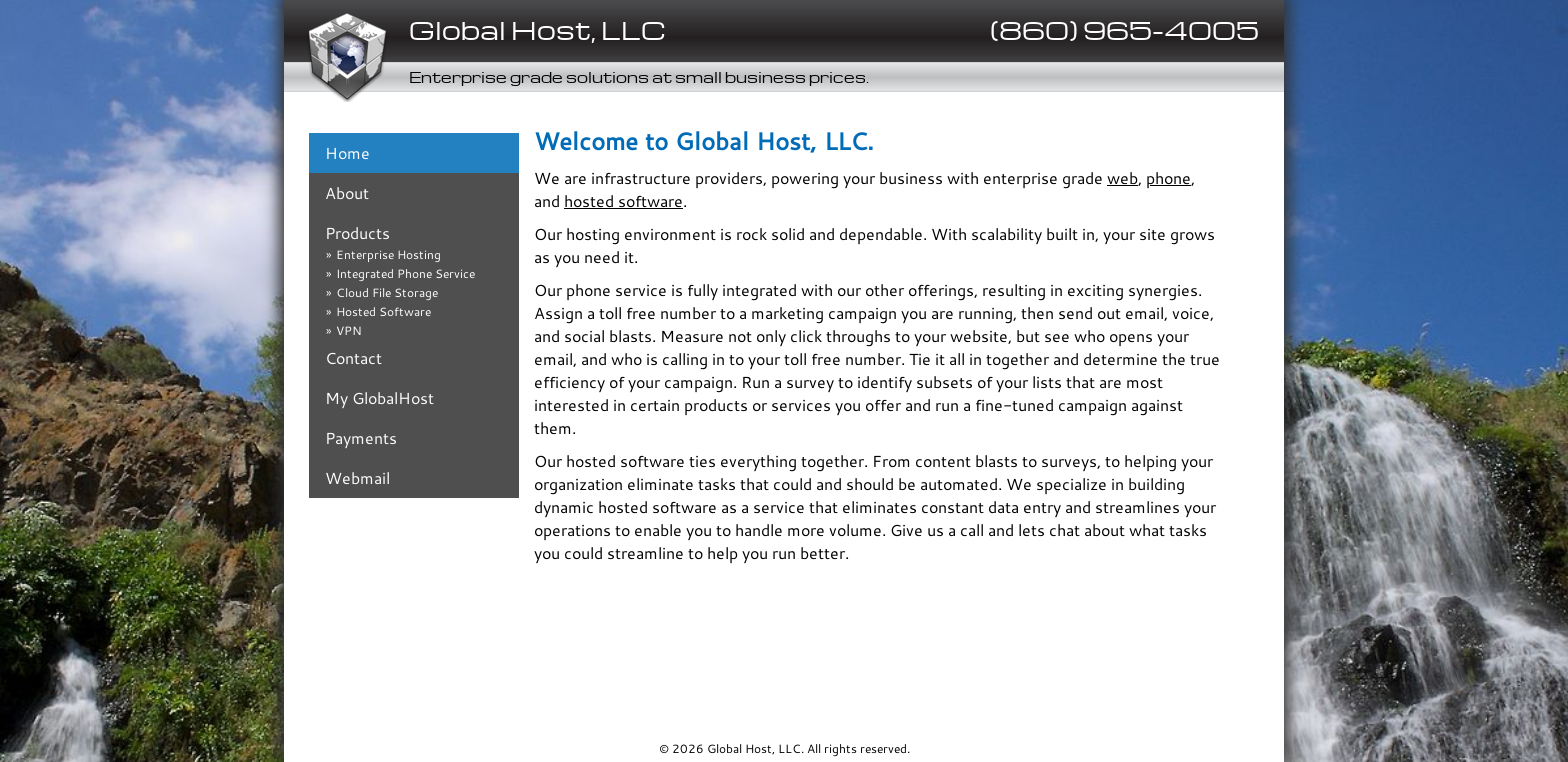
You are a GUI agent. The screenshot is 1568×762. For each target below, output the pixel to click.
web (1122, 177)
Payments (361, 437)
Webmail (357, 477)
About (347, 192)
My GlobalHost (379, 397)
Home (347, 152)
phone (1168, 177)
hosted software (623, 200)
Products (357, 232)
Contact (353, 357)
